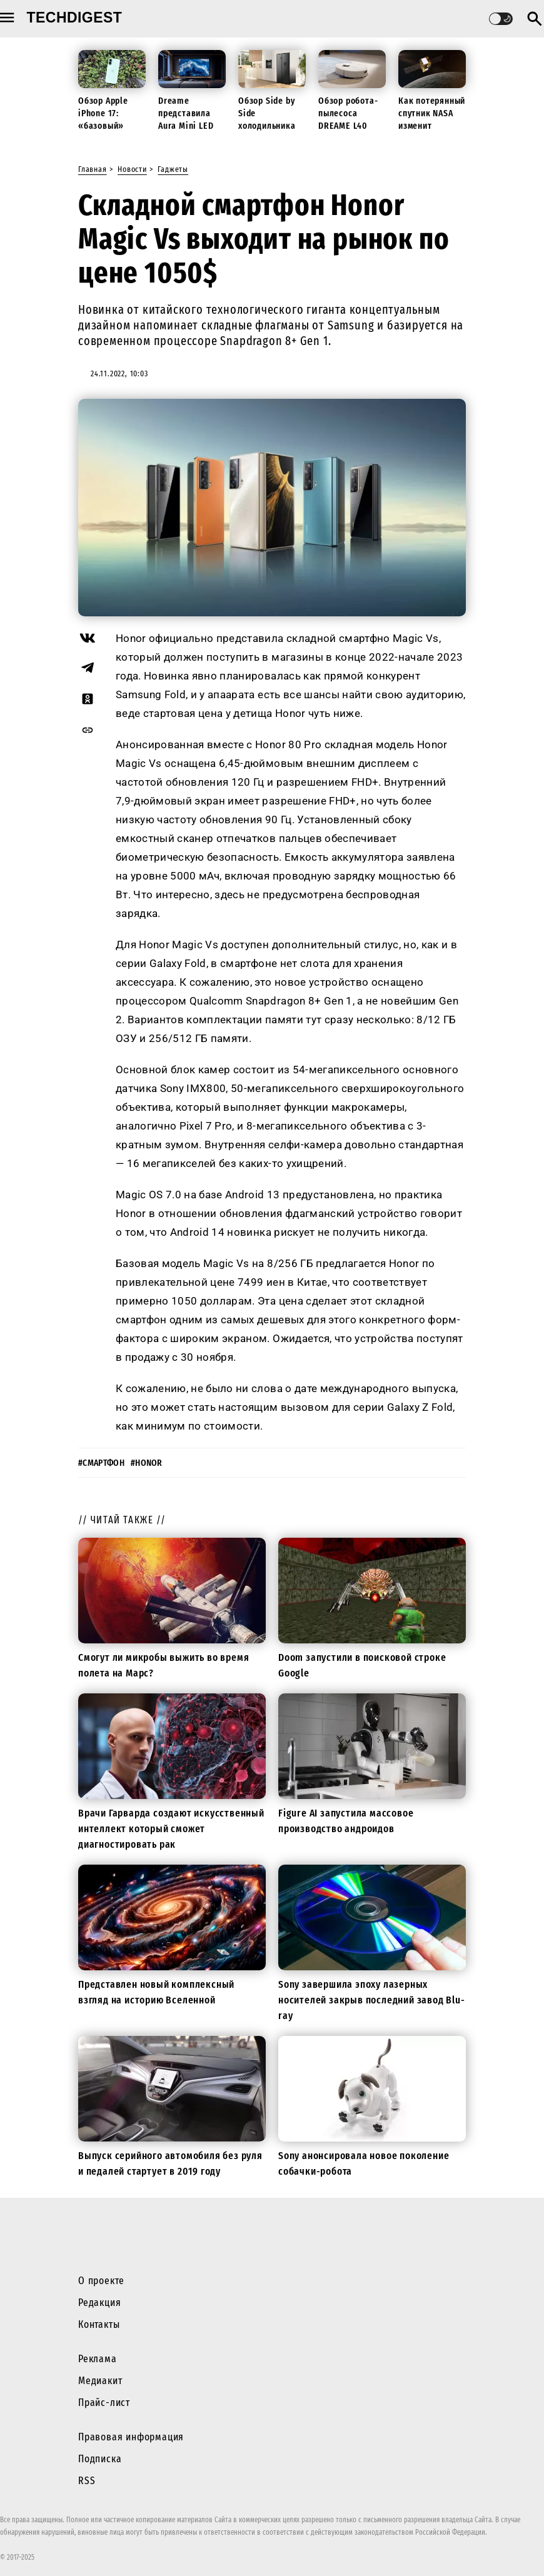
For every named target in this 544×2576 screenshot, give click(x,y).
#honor (147, 1463)
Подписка (99, 2458)
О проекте (101, 2280)
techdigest (75, 17)
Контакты (98, 2324)
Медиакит (100, 2380)
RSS (86, 2480)
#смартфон (101, 1463)
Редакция (99, 2302)
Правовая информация (131, 2436)
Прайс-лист (104, 2402)
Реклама (97, 2358)
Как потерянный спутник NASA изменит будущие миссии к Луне (431, 125)
